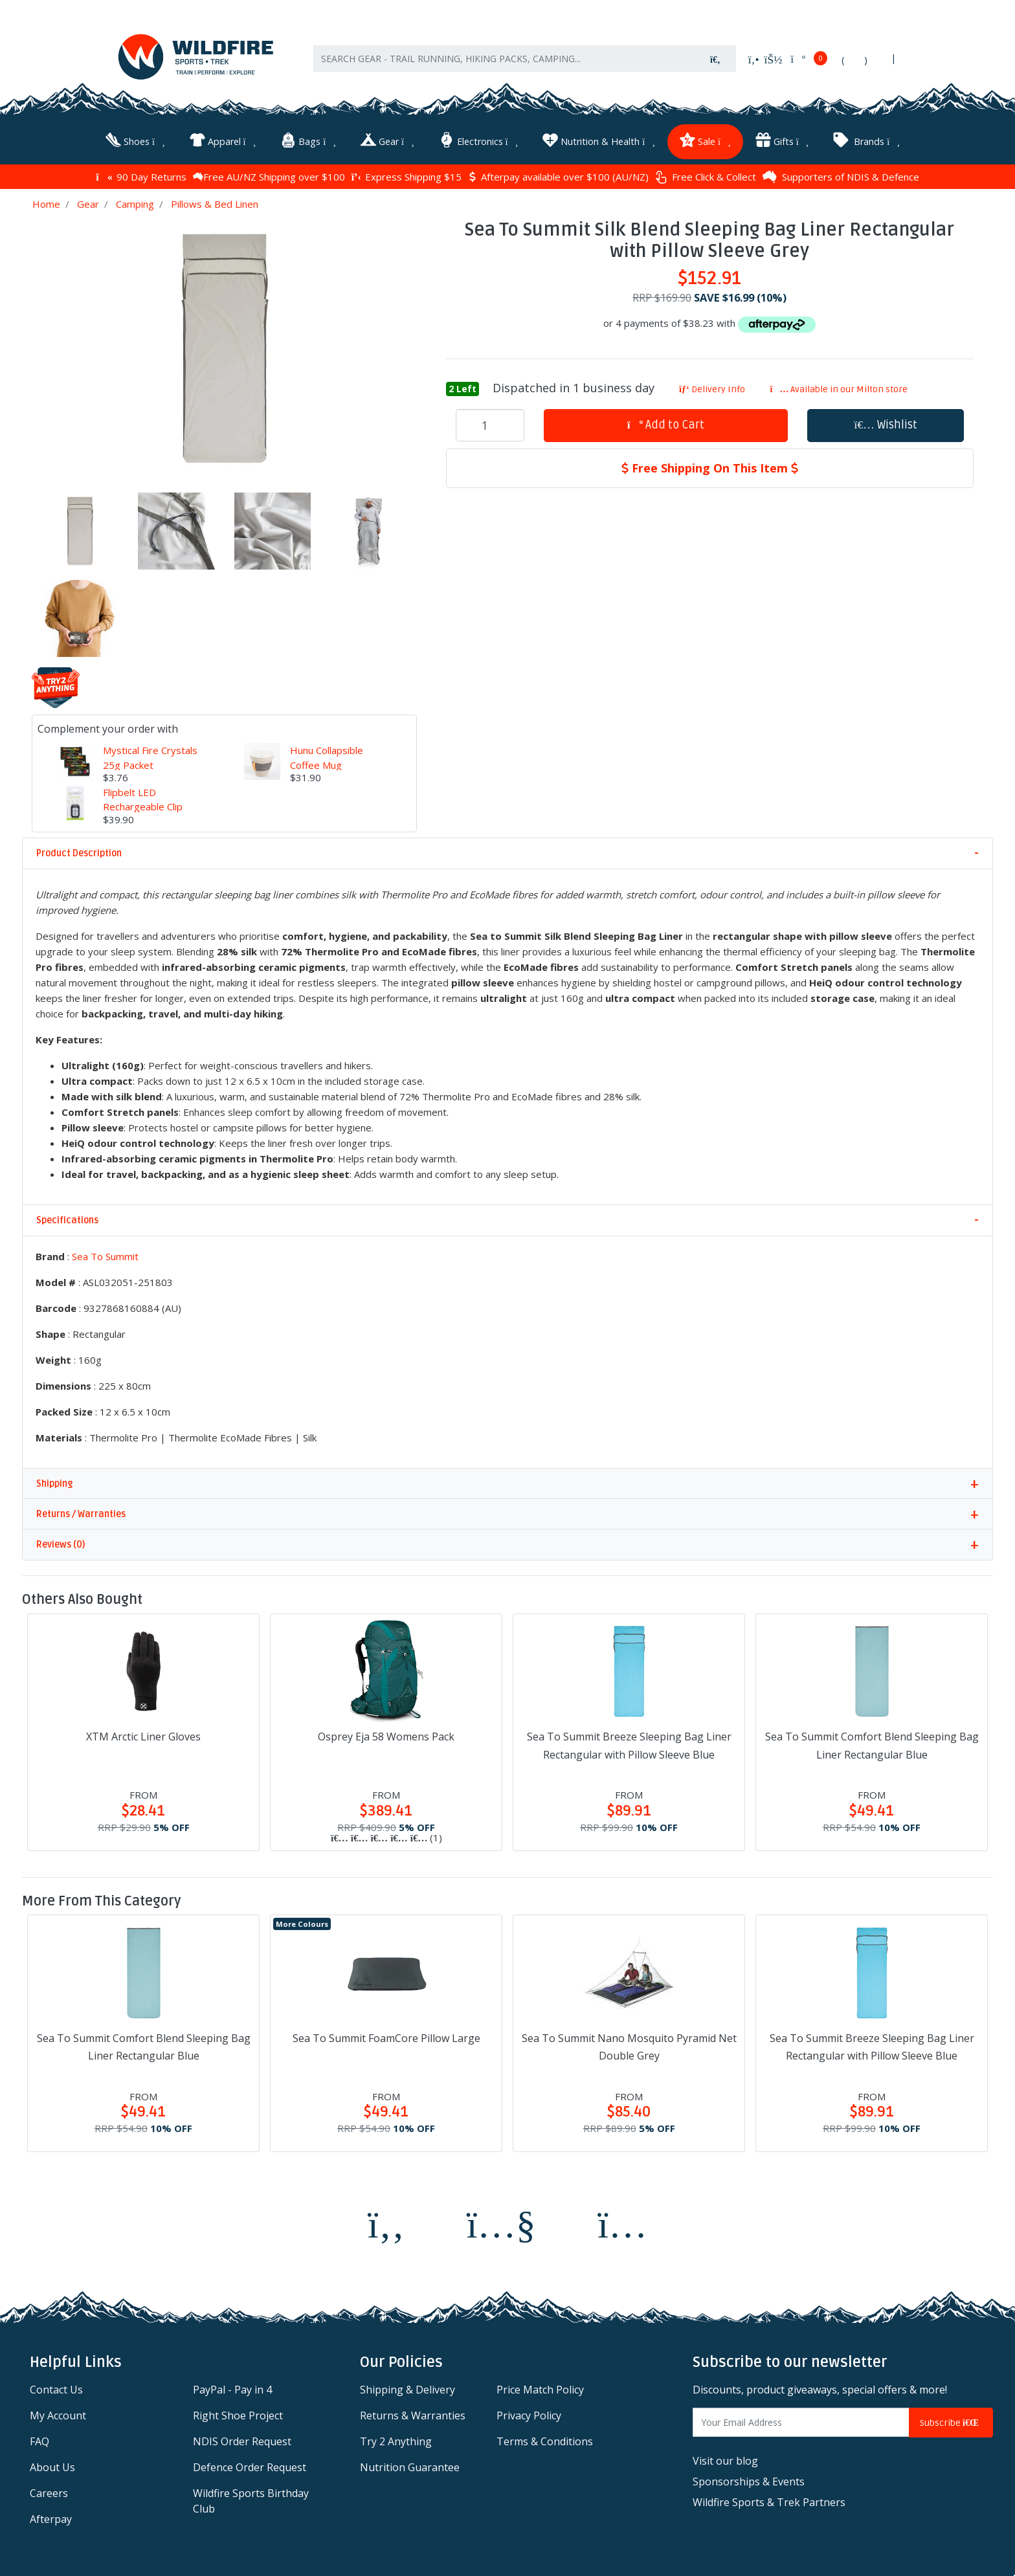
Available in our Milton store (839, 389)
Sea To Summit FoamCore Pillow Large (386, 2038)
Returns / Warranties (81, 1514)
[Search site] (715, 58)
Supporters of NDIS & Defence (841, 176)
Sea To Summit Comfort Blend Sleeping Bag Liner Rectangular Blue (872, 1745)
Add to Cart (666, 425)
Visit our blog (725, 2461)
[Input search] (504, 58)
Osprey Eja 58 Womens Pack (386, 1736)
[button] (885, 425)
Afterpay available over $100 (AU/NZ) (558, 176)
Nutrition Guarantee (410, 2467)
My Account (58, 2415)
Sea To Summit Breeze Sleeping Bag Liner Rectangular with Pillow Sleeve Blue (629, 1745)
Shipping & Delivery (407, 2389)
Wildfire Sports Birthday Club (251, 2501)
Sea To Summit (105, 1256)
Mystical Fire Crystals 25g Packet (150, 758)
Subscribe (951, 2422)
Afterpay (51, 2519)
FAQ (39, 2441)
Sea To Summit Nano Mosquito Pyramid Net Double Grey (629, 2047)
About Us (52, 2467)
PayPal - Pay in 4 (232, 2389)
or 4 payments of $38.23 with (709, 322)
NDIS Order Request (242, 2441)
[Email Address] (801, 2422)
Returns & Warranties (412, 2415)
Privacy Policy (528, 2415)
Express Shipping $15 (406, 176)
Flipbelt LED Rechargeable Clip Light (143, 807)
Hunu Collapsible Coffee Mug (326, 758)
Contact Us (56, 2389)
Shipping (54, 1483)
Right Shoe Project (238, 2415)
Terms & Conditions (544, 2441)
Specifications (67, 1220)
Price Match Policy (540, 2389)
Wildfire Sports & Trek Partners (769, 2502)
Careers (49, 2493)
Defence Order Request (249, 2467)
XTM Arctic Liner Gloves (143, 1736)
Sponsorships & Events (749, 2481)
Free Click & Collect (705, 177)
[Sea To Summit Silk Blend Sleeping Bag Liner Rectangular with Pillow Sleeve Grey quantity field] (490, 425)
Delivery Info (712, 389)
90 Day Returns (141, 176)
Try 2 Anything (396, 2441)
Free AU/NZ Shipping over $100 (269, 176)
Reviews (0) (60, 1544)
